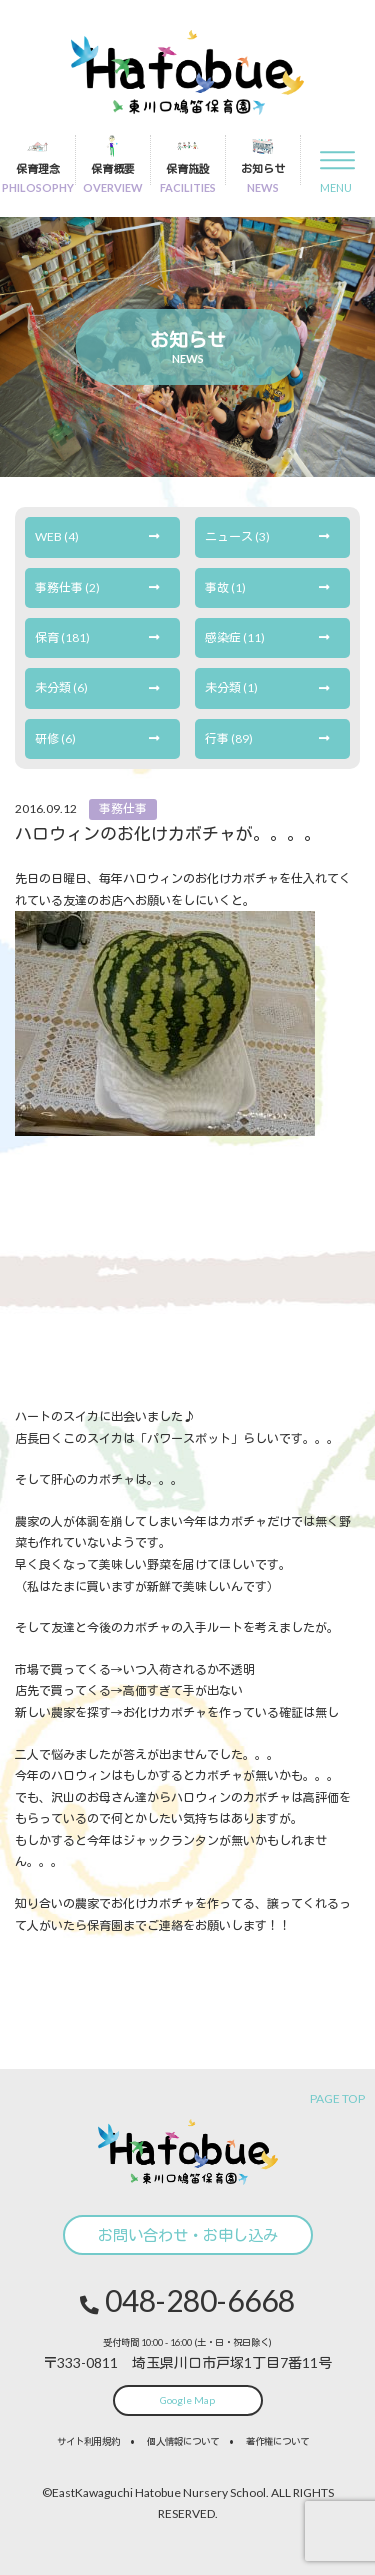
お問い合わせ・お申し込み (188, 2235)
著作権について (277, 2441)
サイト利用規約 (88, 2441)
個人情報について (183, 2441)
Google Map (187, 2400)
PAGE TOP (337, 2098)
